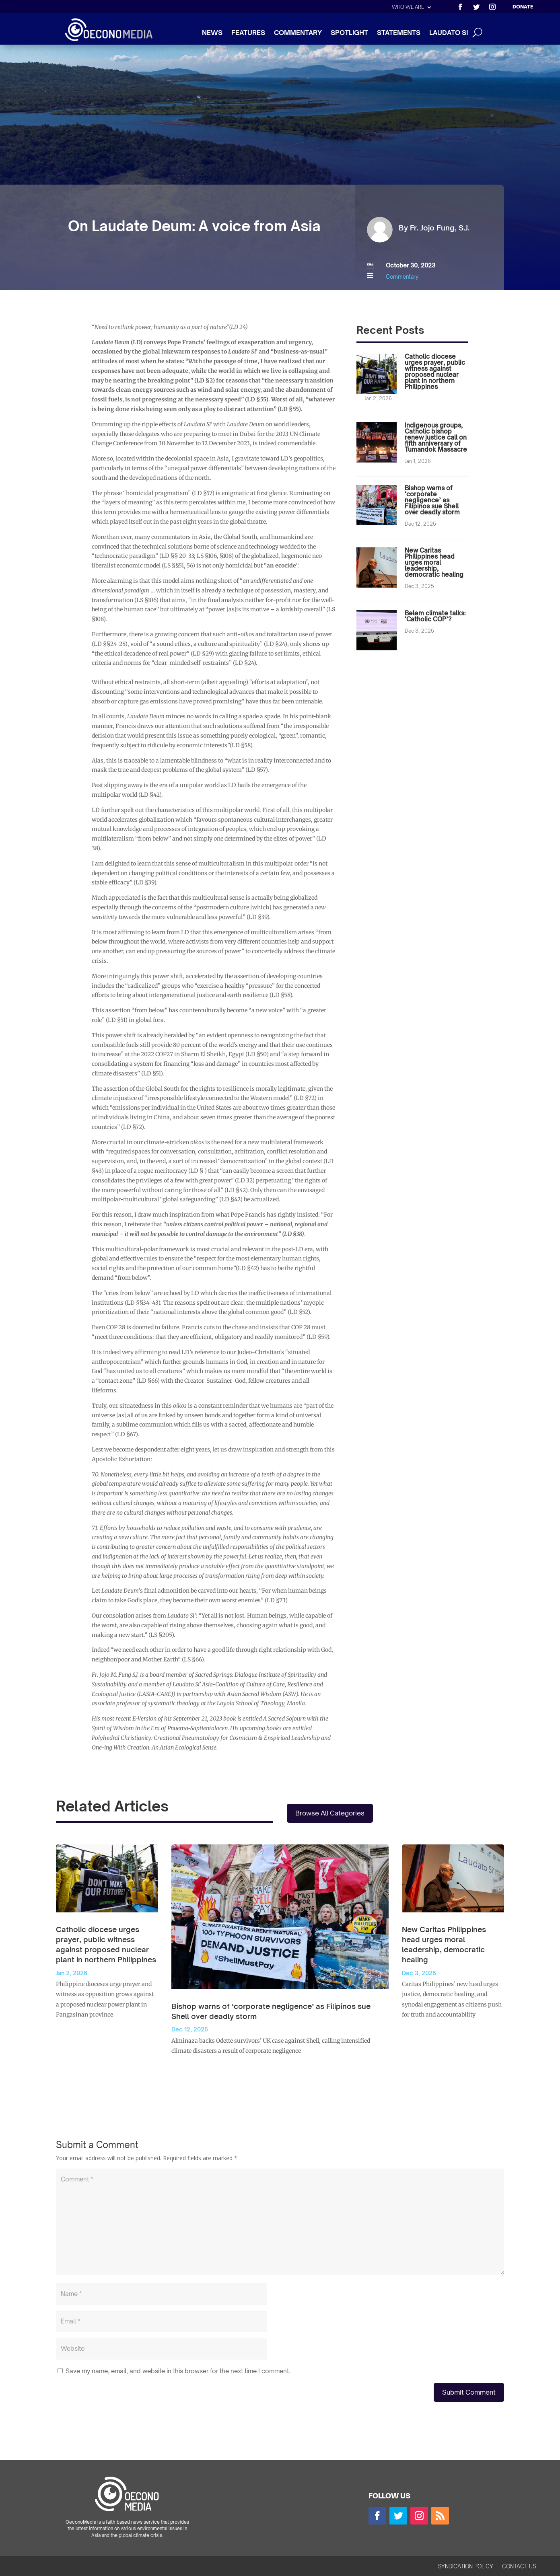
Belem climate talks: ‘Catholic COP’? (435, 616)
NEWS (212, 33)
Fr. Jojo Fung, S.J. (439, 227)
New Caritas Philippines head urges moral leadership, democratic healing (434, 562)
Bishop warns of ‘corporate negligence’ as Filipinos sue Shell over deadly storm (432, 500)
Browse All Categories (329, 1813)
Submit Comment (469, 2392)
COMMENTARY (298, 33)
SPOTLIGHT (349, 33)
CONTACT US (519, 2567)
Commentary (402, 276)
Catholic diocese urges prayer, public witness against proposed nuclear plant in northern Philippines (435, 372)
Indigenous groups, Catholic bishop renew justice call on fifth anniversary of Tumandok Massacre (436, 437)
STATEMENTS (398, 33)
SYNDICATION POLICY (465, 2567)
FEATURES (248, 33)
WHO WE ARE (408, 7)
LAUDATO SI (448, 33)
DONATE (523, 7)
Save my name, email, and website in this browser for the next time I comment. (178, 2371)
